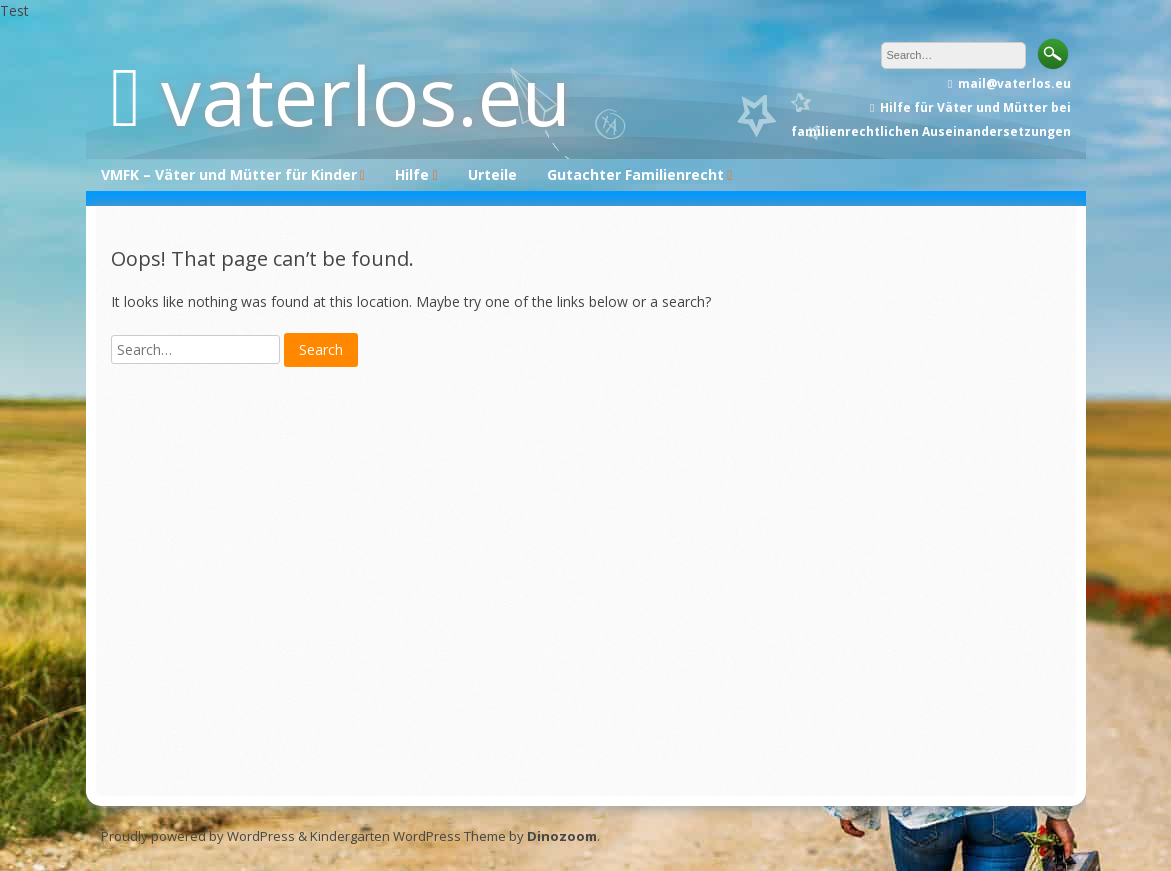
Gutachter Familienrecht (635, 174)
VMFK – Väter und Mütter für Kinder (229, 174)
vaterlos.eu (366, 94)
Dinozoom (562, 836)
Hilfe (412, 174)
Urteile (492, 174)
